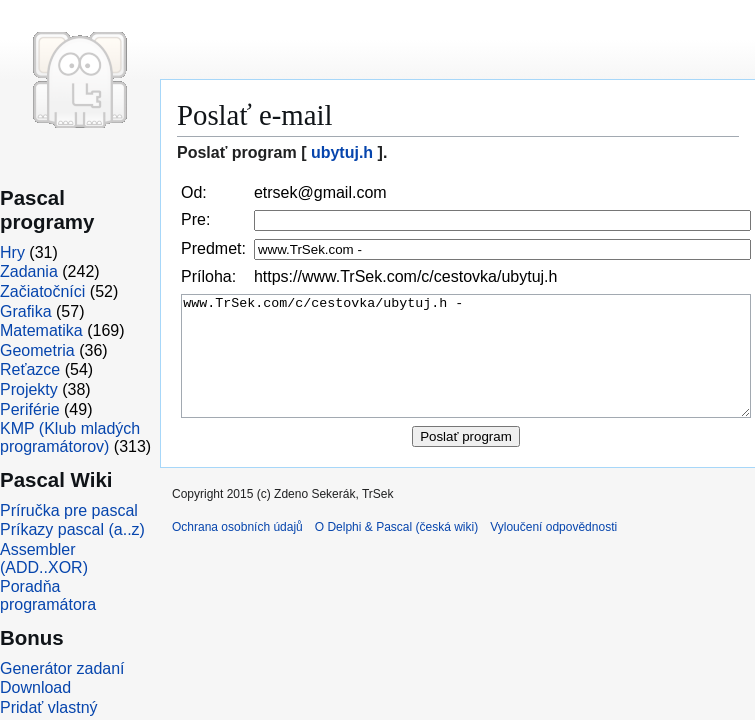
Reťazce (30, 369)
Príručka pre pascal (69, 510)
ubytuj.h (342, 152)
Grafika (26, 311)
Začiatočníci (42, 291)
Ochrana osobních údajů (237, 551)
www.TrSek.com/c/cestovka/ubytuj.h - (466, 368)
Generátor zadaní (62, 668)
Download (35, 687)
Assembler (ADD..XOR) (44, 558)
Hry (12, 252)
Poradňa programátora (48, 595)
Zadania (29, 271)
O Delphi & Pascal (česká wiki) (396, 551)
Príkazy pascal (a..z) (72, 529)
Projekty (29, 389)
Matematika (41, 330)
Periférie (30, 409)
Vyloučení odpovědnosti (553, 551)
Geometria (37, 350)
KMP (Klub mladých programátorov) (70, 437)
